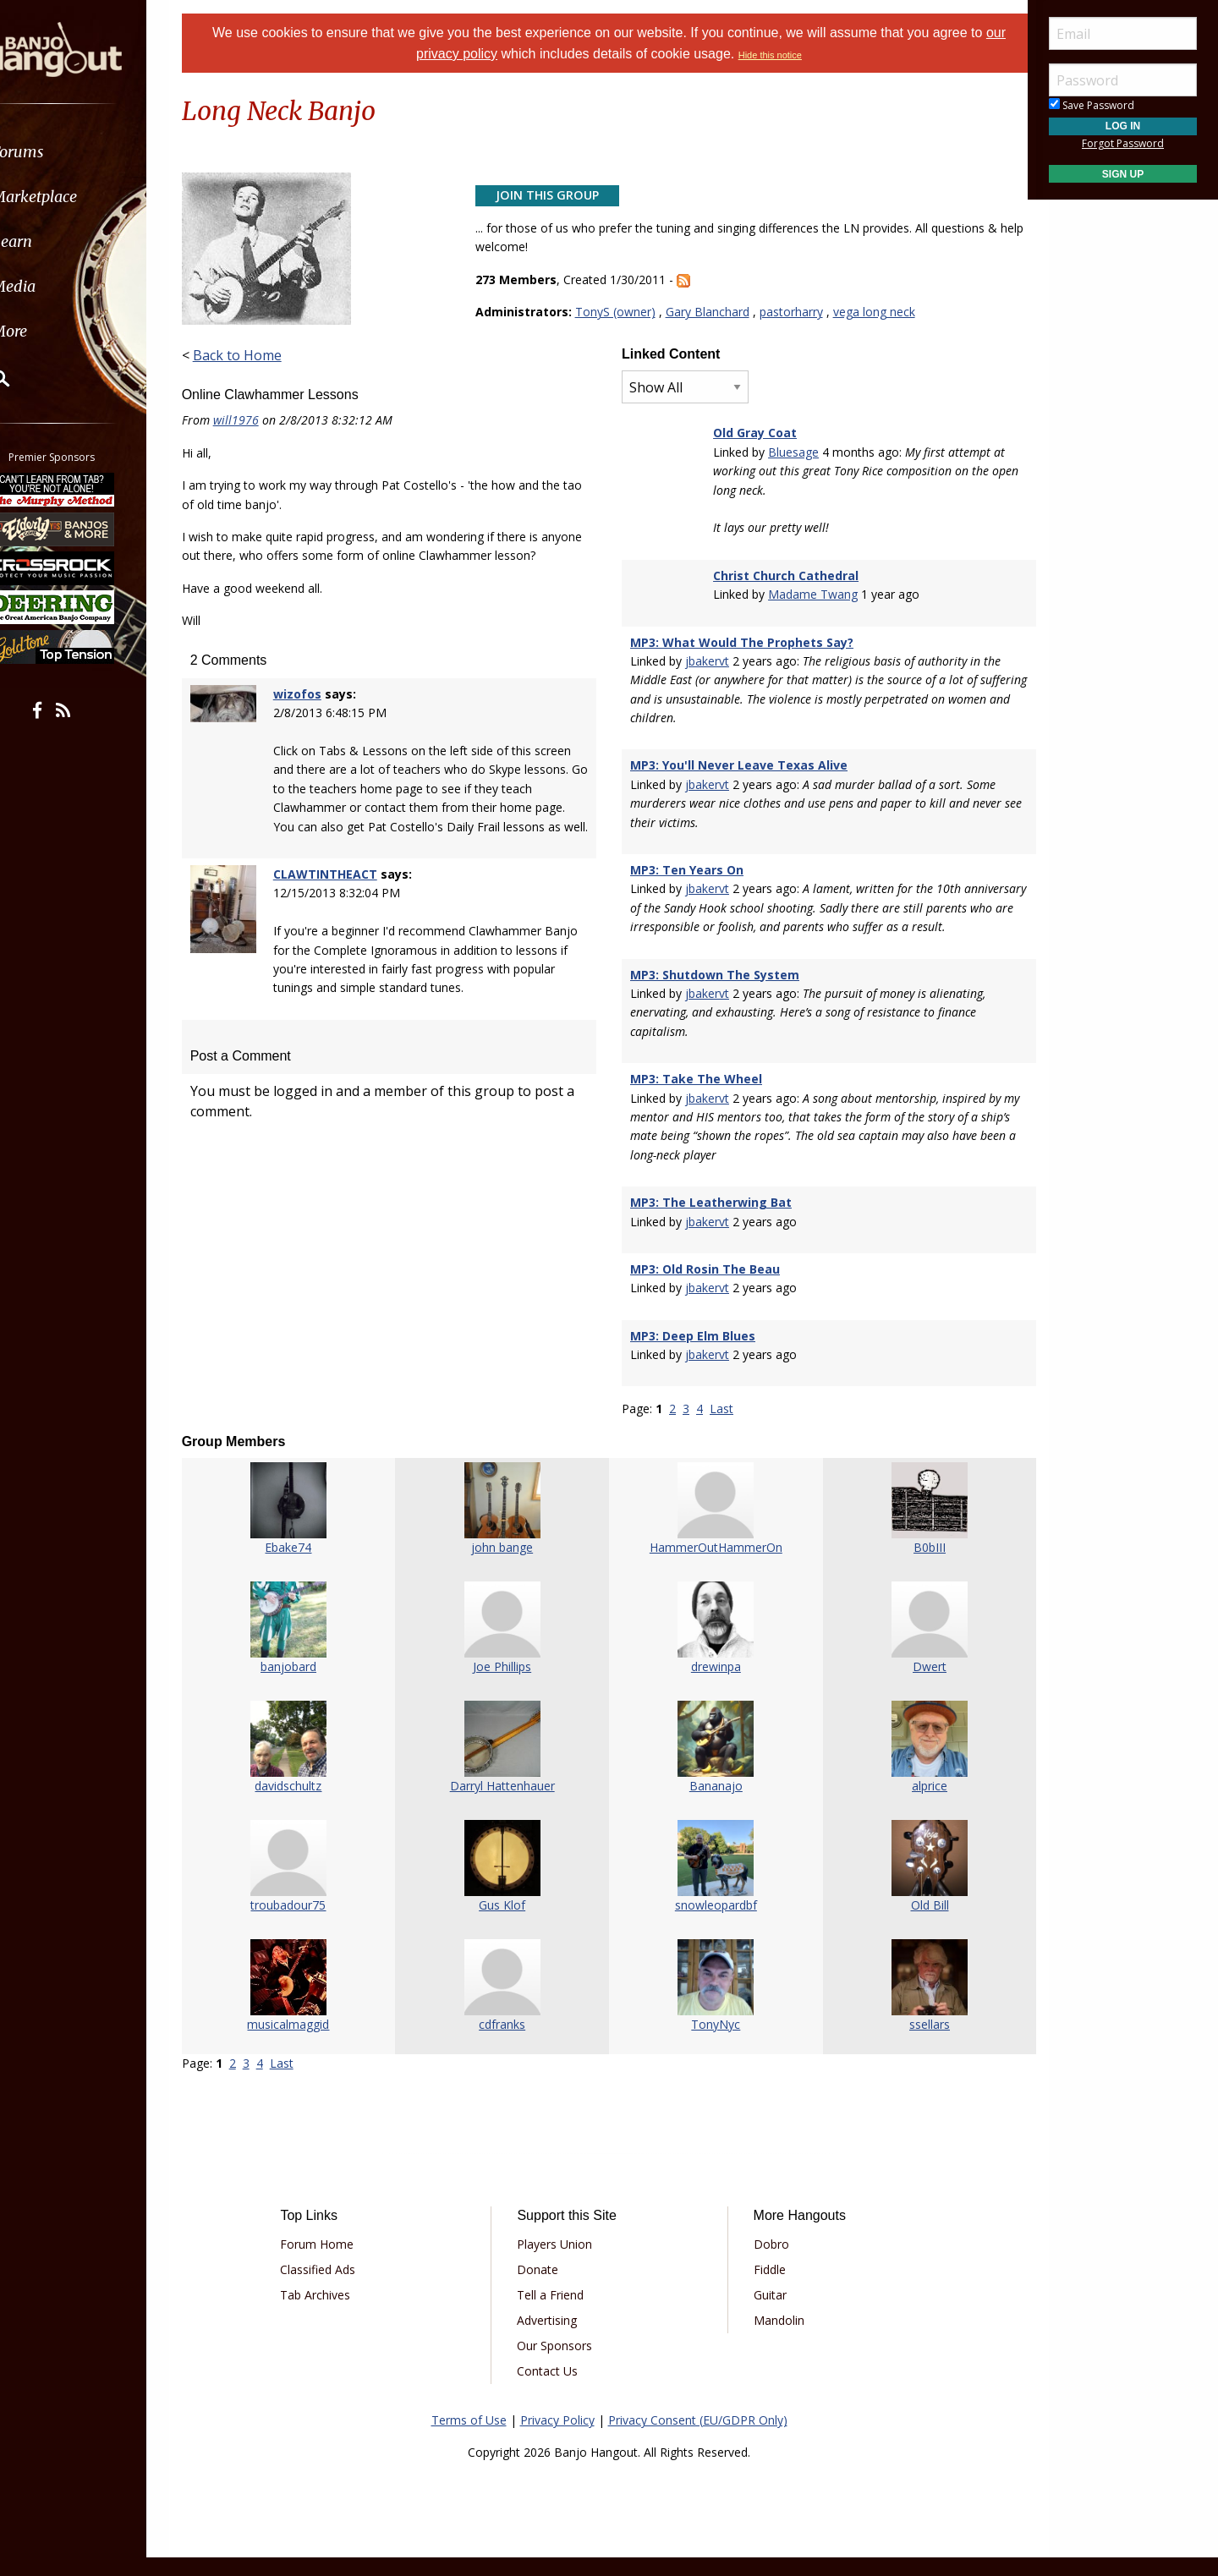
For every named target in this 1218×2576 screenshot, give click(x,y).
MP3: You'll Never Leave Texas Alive (739, 765)
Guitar (763, 2313)
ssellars (913, 2044)
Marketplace (78, 196)
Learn (56, 241)
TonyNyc (710, 2044)
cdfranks (508, 2044)
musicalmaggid (305, 2044)
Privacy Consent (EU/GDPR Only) (697, 2439)
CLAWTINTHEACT (342, 912)
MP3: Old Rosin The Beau (705, 1288)
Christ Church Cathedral (781, 575)
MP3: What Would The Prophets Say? (741, 642)
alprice (913, 1805)
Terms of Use (469, 2439)
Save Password (1091, 105)
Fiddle (763, 2288)
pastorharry (798, 312)
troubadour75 (305, 1924)
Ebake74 (305, 1567)
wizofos (314, 712)
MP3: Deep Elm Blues (692, 1354)
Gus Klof (508, 1924)
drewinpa (711, 1686)
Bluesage (789, 452)
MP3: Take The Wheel (696, 1098)
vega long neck (881, 312)
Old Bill (914, 1924)
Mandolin (772, 2339)
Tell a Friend (556, 2313)
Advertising (553, 2339)
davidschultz (305, 1805)
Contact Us (553, 2389)
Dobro (764, 2263)
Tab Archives (333, 2313)
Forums (62, 152)
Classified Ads (335, 2288)
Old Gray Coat (751, 433)
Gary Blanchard (714, 312)
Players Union (560, 2263)
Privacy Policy (557, 2439)
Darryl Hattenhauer (507, 1805)
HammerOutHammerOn (711, 1567)
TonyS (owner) (622, 312)
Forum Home (334, 2263)
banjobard (304, 1686)
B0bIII (913, 1567)
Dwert (913, 1686)
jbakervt (707, 661)
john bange (508, 1567)
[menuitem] (95, 151)
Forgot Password (1123, 143)
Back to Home (258, 355)
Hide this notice (770, 55)
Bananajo (711, 1805)
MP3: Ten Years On (686, 870)
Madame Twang (808, 594)
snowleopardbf (711, 1924)
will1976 (257, 420)
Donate (543, 2288)
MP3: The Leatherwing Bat (711, 1222)
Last (721, 1428)
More (53, 331)
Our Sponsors (560, 2364)
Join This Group (554, 195)
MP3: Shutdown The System (714, 993)
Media (58, 286)
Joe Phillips (508, 1686)
